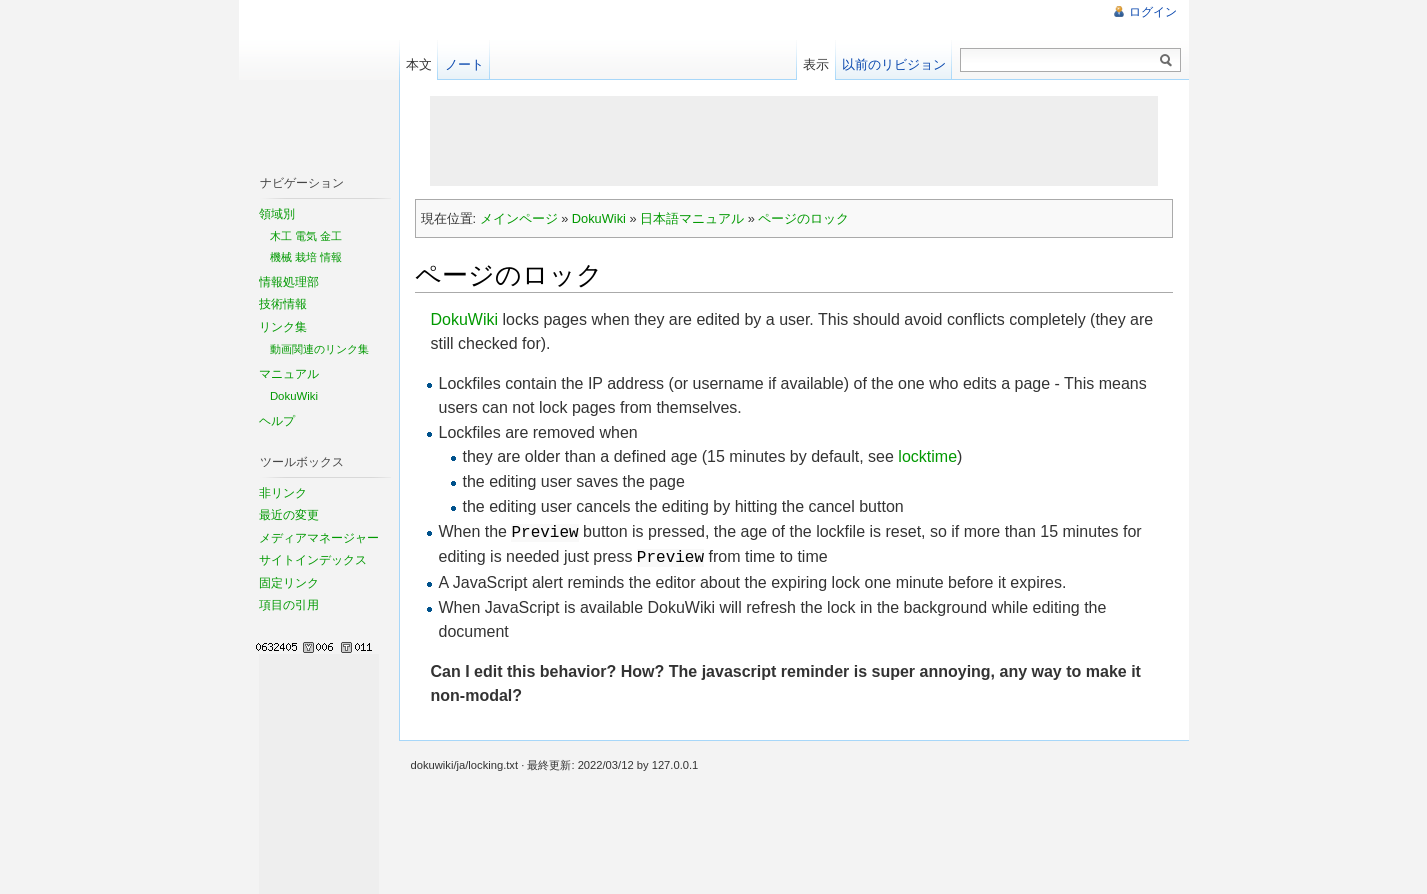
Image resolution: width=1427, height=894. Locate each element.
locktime (927, 456)
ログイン (1153, 12)
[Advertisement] (794, 141)
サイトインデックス (313, 560)
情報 (331, 257)
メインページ (519, 218)
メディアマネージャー (319, 538)
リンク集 (283, 327)
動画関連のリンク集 (319, 349)
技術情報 (283, 304)
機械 (281, 257)
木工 (281, 236)
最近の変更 (289, 515)
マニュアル (289, 374)
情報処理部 (289, 282)
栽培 (306, 257)
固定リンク (289, 583)
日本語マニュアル (692, 218)
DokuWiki (599, 218)
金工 (331, 236)
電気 (306, 236)
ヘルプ (277, 421)
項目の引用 (289, 605)
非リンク (283, 493)
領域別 (277, 214)
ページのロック (803, 218)
